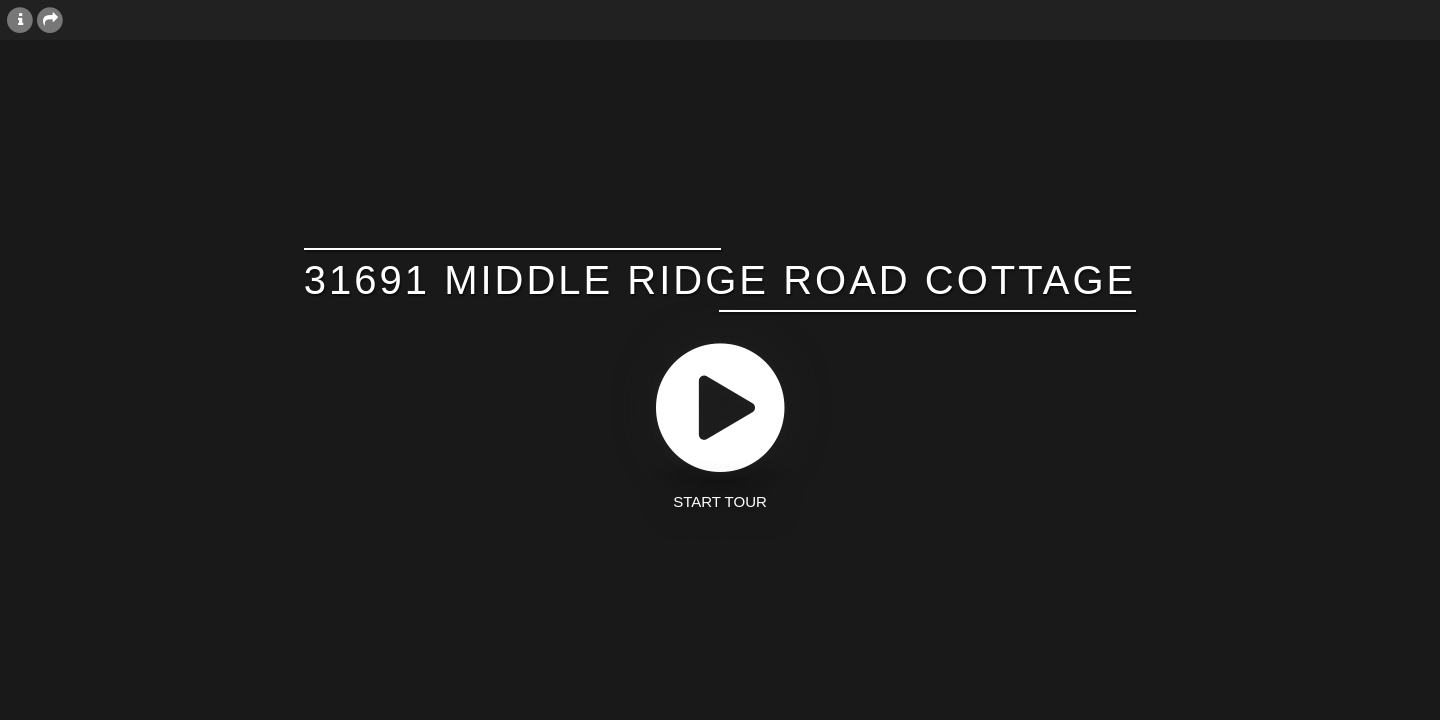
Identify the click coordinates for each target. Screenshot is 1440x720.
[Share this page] (50, 19)
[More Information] (20, 19)
